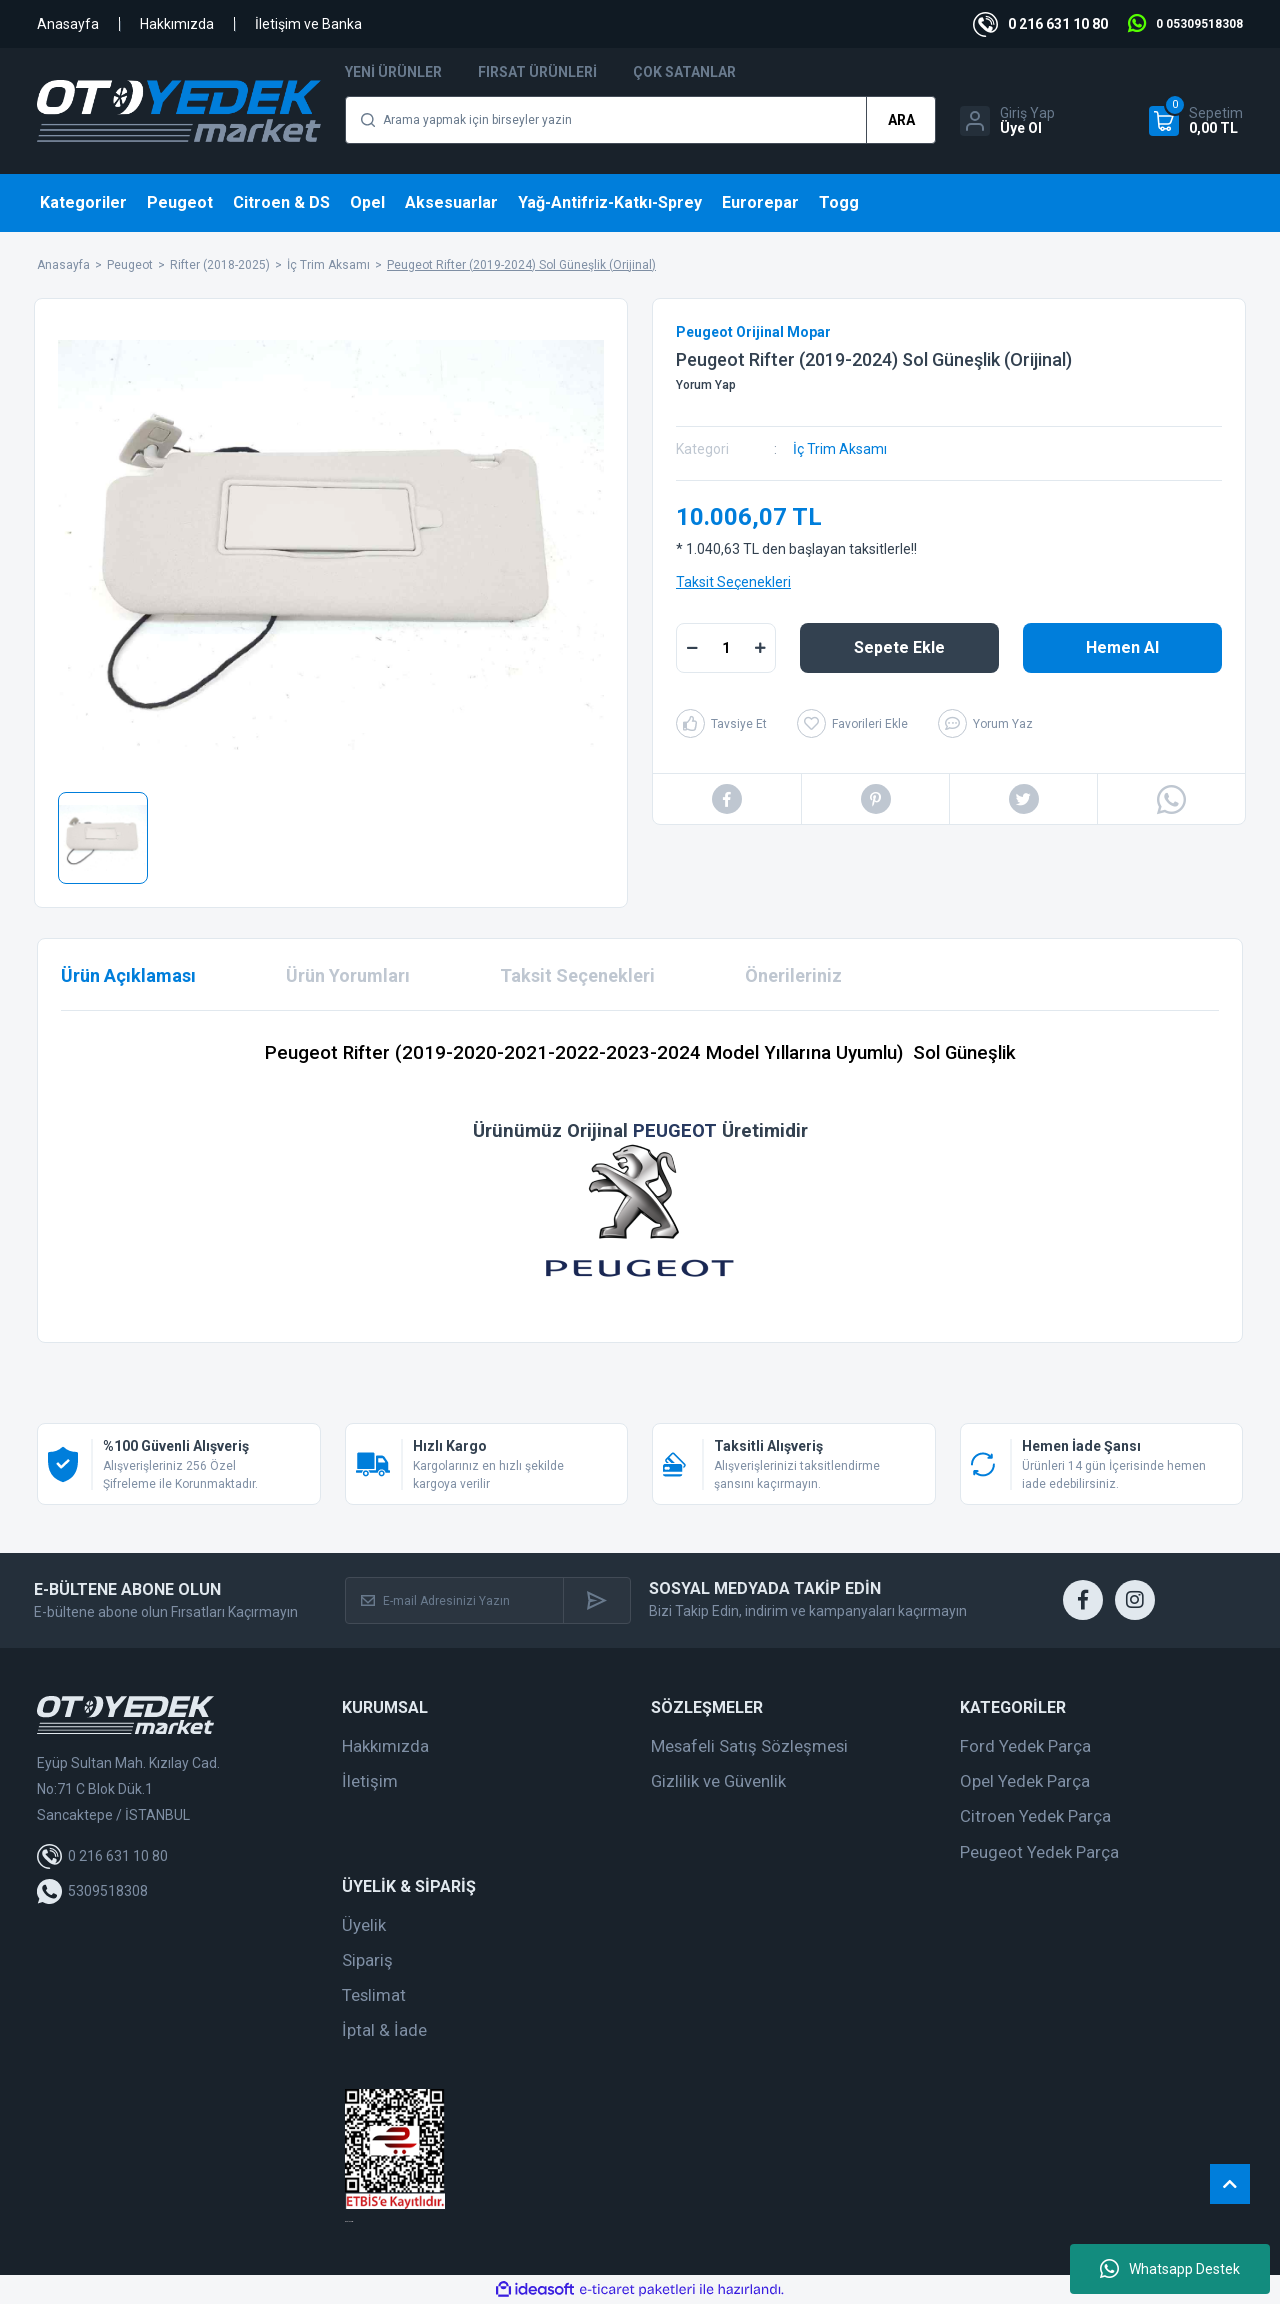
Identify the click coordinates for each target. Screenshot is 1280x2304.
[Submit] (596, 1600)
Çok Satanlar (684, 72)
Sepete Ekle (899, 647)
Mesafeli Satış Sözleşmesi (749, 1746)
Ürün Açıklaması (128, 975)
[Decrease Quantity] (692, 648)
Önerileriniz (793, 975)
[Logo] (179, 111)
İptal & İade (384, 2030)
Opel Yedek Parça (1025, 1781)
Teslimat (374, 1995)
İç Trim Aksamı (840, 449)
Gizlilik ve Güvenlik (718, 1781)
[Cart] (1196, 121)
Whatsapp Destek (1170, 2269)
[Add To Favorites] (852, 723)
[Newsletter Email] (455, 1600)
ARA (901, 120)
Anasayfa (68, 24)
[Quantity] (726, 648)
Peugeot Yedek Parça (1039, 1852)
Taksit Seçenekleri (733, 582)
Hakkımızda (177, 24)
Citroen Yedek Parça (1035, 1816)
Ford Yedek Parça (1025, 1746)
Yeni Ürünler (393, 72)
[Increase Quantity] (760, 648)
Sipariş (367, 1960)
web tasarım (349, 2221)
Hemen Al (1122, 647)
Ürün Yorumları (348, 975)
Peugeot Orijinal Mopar (753, 332)
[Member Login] (1007, 121)
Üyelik (364, 1925)
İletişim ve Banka (308, 24)
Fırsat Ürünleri (537, 72)
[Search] (640, 120)
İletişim (370, 1781)
